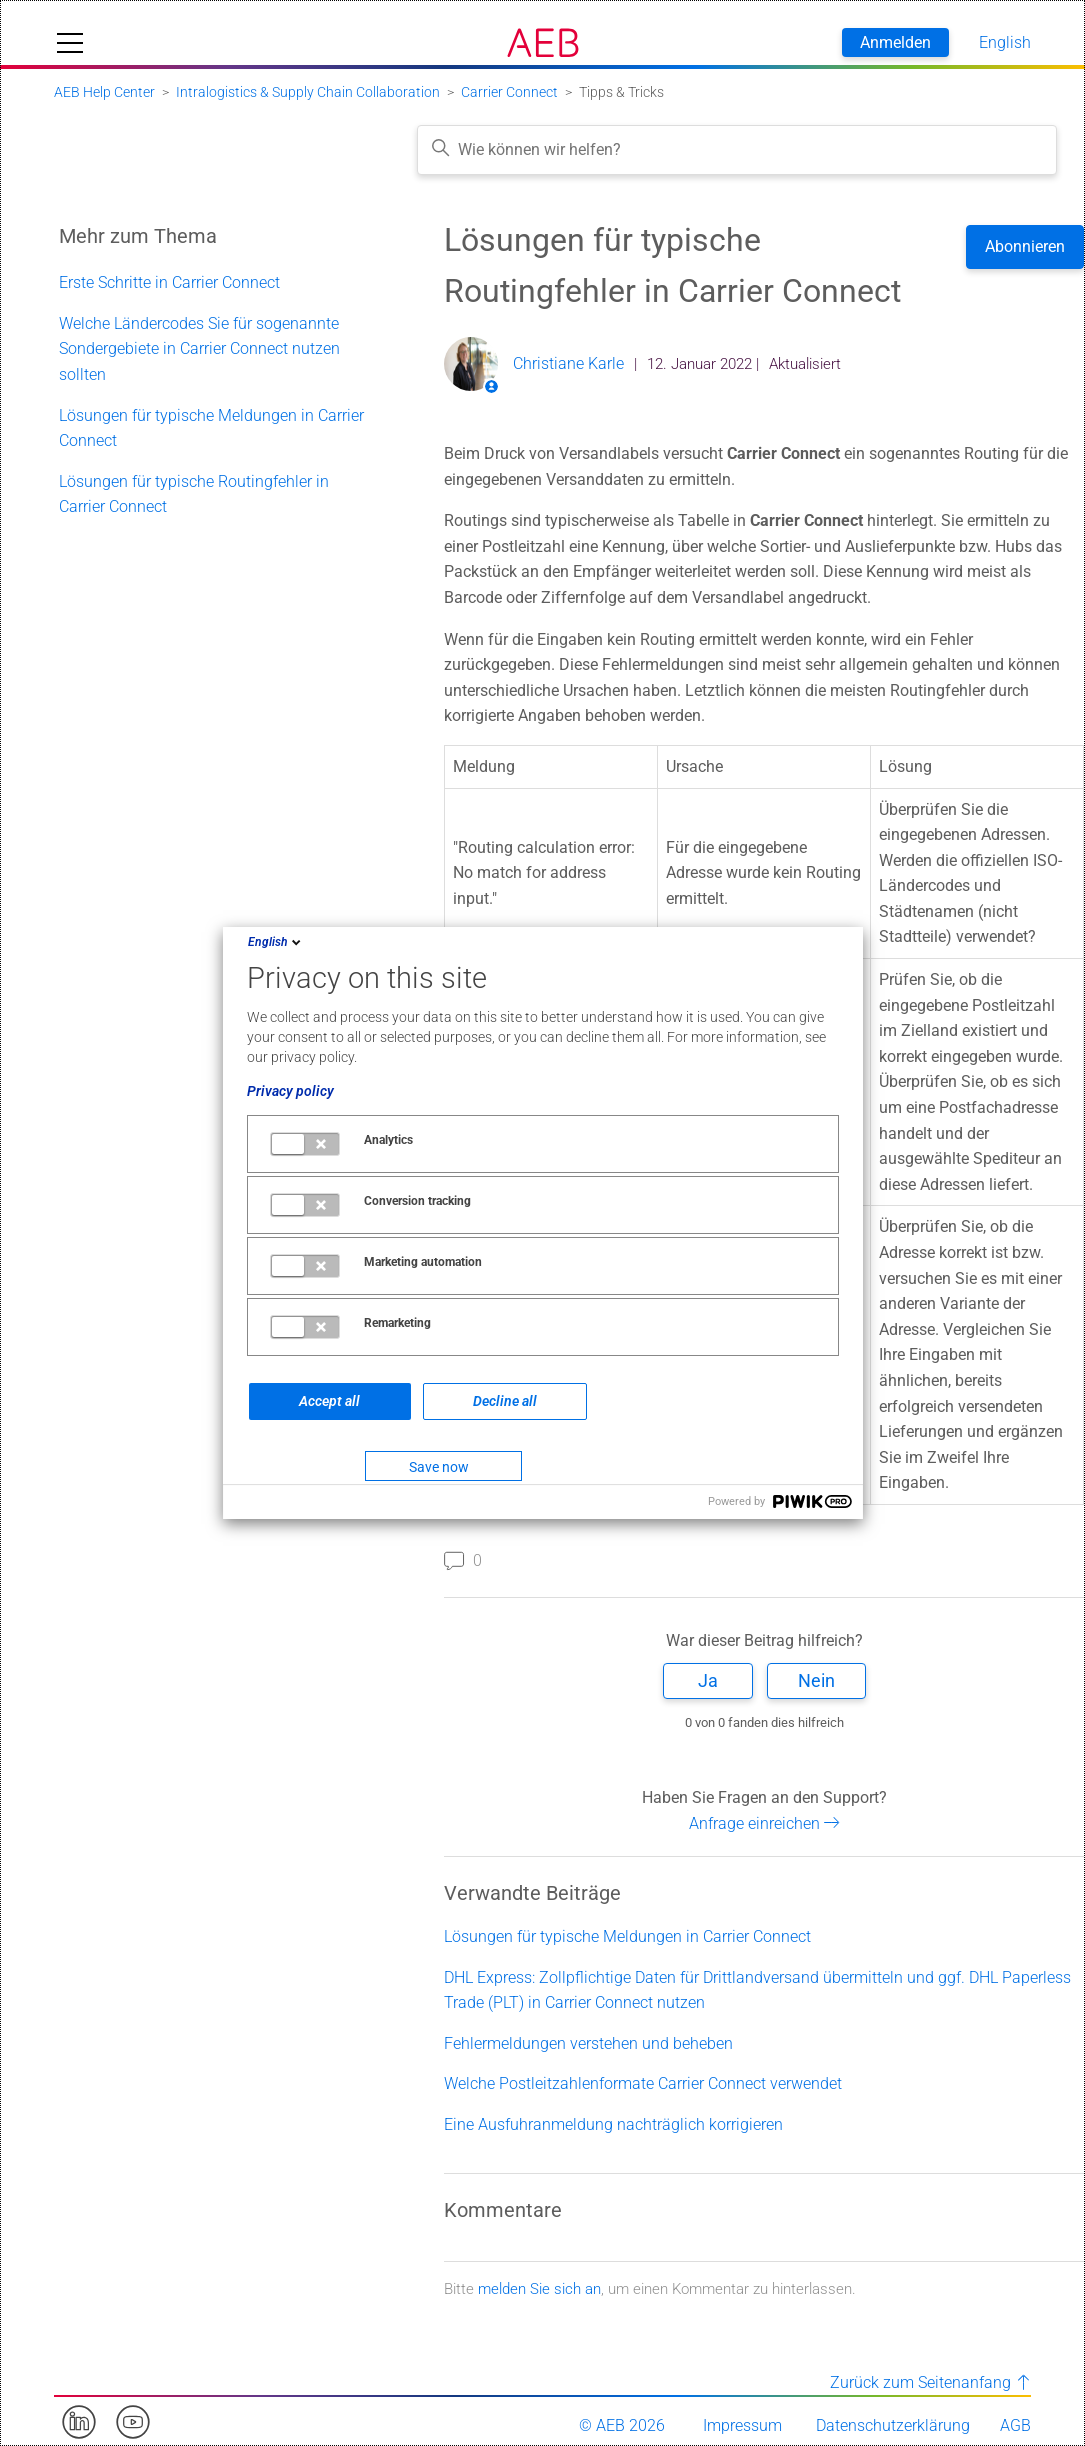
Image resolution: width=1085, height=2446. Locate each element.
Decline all (505, 1401)
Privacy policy (290, 1091)
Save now (439, 1467)
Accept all (329, 1401)
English (276, 942)
